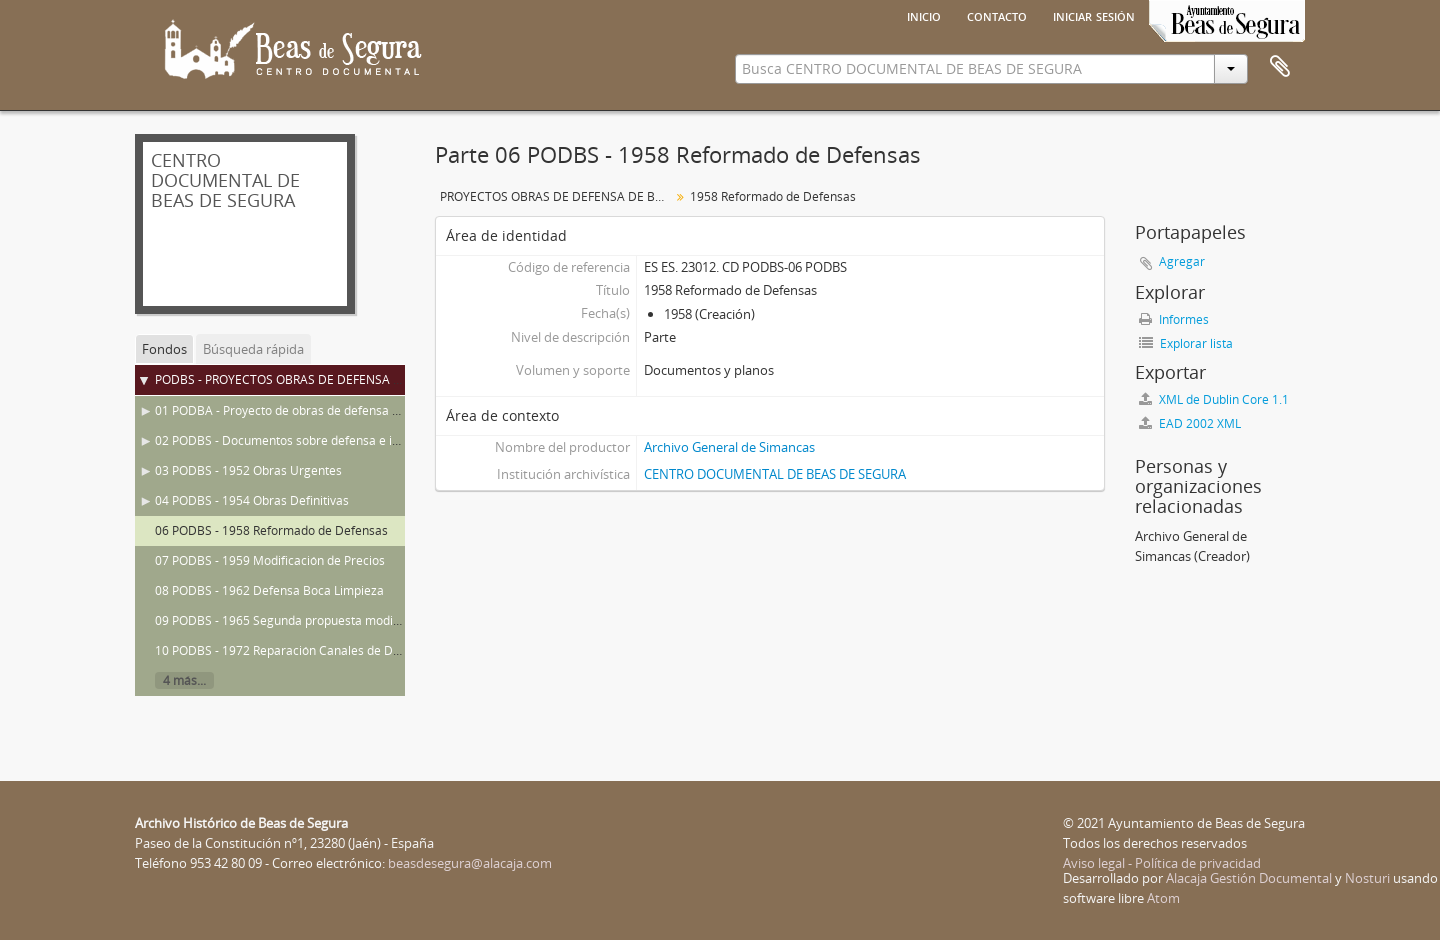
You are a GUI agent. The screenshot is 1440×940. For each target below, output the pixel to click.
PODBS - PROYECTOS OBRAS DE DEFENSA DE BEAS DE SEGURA (333, 379)
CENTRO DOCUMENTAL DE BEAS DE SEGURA (775, 474)
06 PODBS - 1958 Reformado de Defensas (271, 530)
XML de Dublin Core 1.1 (1214, 399)
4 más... (184, 680)
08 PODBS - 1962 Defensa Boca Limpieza (269, 590)
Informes (1174, 319)
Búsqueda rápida (253, 349)
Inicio (924, 15)
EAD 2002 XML (1190, 423)
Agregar (1182, 261)
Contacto (997, 15)
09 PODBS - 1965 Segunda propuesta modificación (295, 620)
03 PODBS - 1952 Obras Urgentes (248, 470)
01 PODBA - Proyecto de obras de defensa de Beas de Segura (326, 410)
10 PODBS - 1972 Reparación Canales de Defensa (293, 650)
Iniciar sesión (1094, 15)
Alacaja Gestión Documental (1249, 878)
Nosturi (1367, 878)
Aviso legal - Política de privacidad (1162, 863)
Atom (1163, 898)
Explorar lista (1186, 343)
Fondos (164, 349)
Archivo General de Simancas (729, 447)
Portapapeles (1280, 67)
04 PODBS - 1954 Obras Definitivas (252, 500)
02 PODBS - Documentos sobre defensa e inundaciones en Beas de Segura (363, 440)
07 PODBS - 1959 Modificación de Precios (270, 560)
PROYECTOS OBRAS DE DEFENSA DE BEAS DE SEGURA (557, 196)
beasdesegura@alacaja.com (470, 863)
